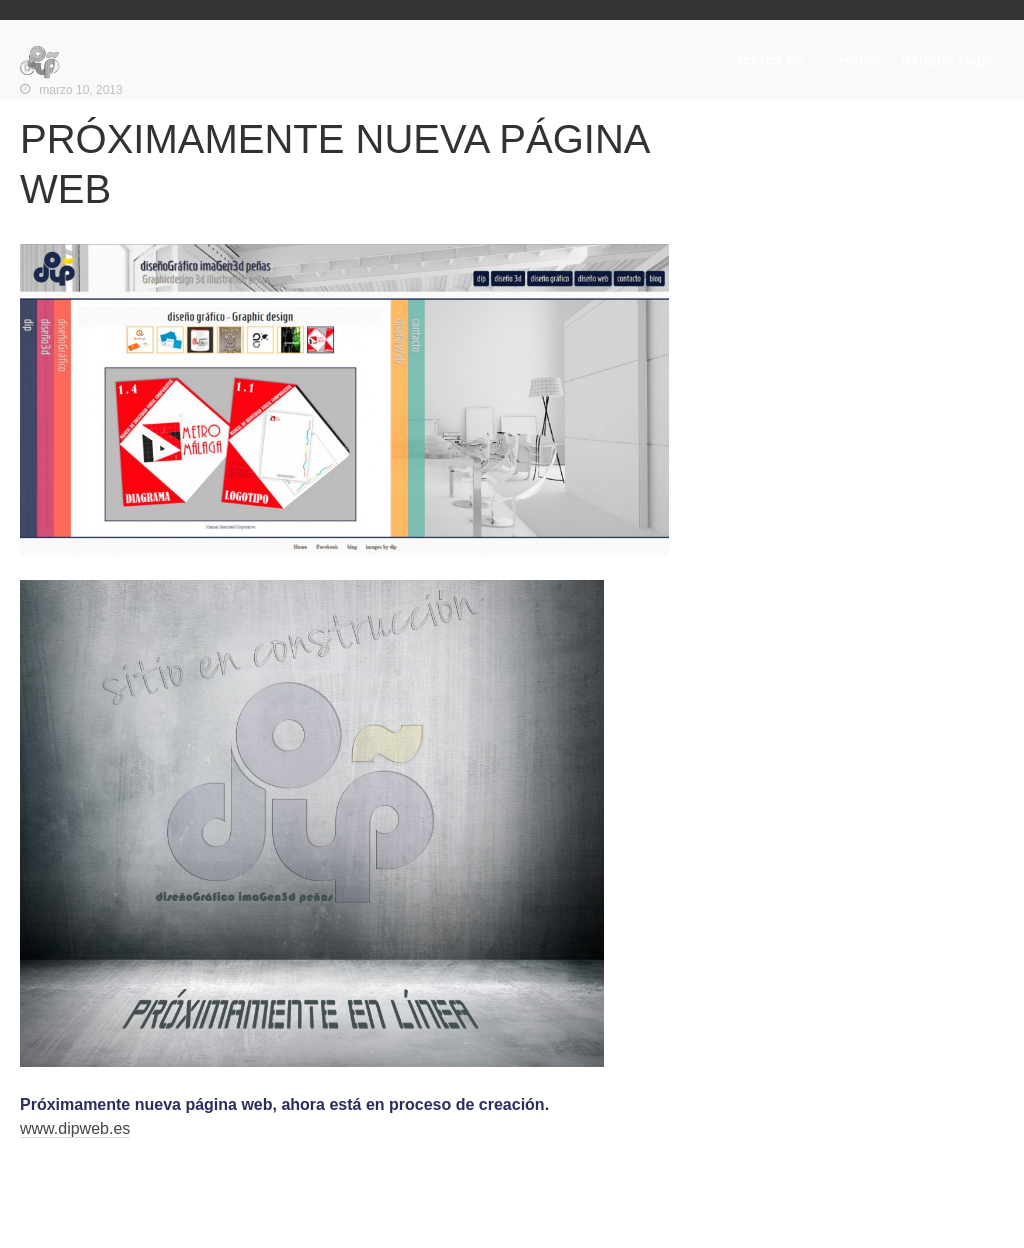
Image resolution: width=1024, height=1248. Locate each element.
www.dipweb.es (75, 1128)
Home (860, 59)
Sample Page (947, 59)
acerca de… (777, 59)
